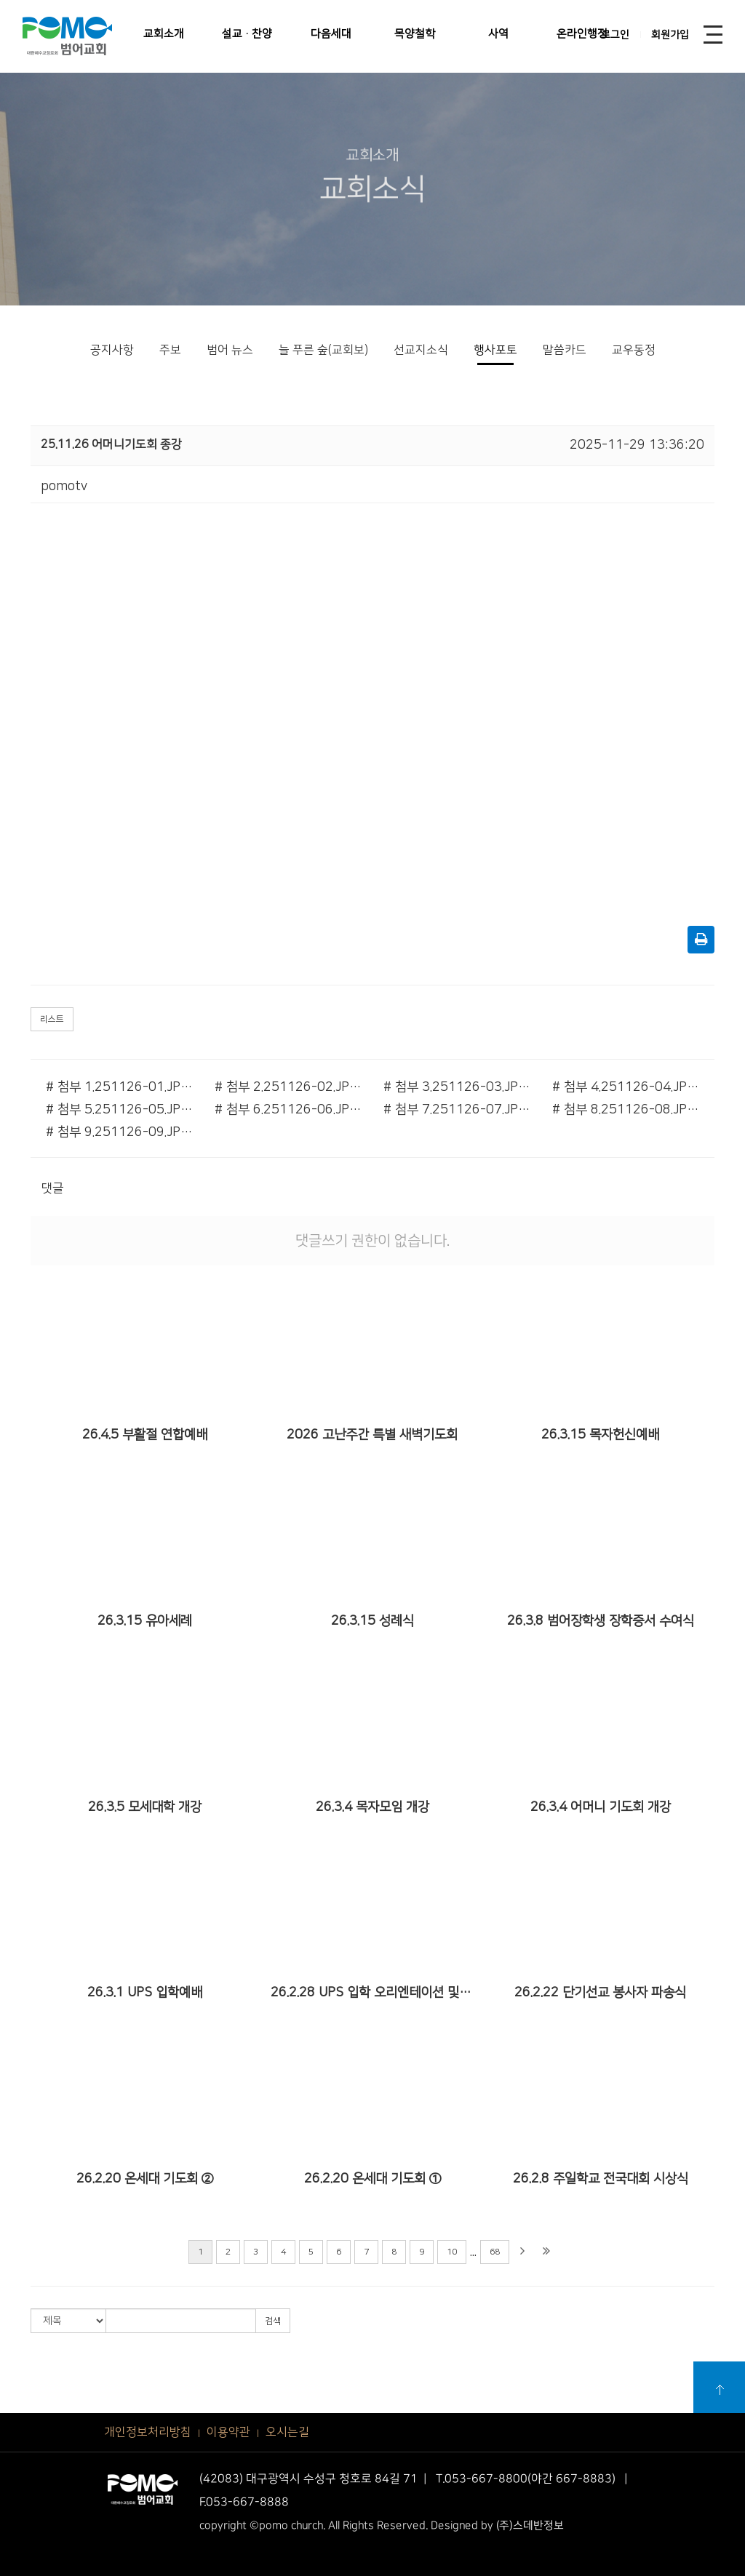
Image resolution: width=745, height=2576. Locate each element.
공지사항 (112, 349)
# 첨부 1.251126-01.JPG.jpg (119, 1087)
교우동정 (634, 349)
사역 (498, 34)
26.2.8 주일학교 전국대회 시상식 (600, 2179)
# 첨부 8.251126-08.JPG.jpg (625, 1110)
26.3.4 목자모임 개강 (372, 1807)
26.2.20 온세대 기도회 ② (144, 2179)
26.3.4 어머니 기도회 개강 (600, 1807)
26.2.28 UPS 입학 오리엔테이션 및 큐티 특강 (372, 1992)
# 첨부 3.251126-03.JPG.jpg (456, 1087)
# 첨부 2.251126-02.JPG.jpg (288, 1087)
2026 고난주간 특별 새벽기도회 (372, 1435)
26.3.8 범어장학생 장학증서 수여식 (600, 1621)
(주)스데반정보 (530, 2525)
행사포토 (495, 349)
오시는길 (287, 2432)
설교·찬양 (247, 34)
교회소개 (163, 34)
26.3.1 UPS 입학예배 (144, 1992)
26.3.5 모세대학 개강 (145, 1807)
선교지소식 (421, 349)
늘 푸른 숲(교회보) (323, 349)
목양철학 (414, 34)
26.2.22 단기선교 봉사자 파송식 (600, 1992)
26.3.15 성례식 (372, 1621)
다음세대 (331, 34)
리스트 (52, 1019)
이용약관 (228, 2432)
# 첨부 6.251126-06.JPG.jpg (288, 1110)
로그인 (615, 35)
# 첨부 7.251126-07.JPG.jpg (456, 1110)
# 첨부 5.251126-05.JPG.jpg (119, 1110)
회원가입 (670, 35)
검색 (273, 2321)
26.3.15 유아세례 (144, 1621)
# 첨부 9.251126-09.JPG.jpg (119, 1132)
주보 (170, 349)
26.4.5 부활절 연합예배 (144, 1435)
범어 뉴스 (230, 349)
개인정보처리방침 (147, 2432)
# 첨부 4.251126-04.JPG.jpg (625, 1087)
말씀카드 (564, 349)
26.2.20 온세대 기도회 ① (372, 2179)
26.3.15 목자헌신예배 (600, 1435)
